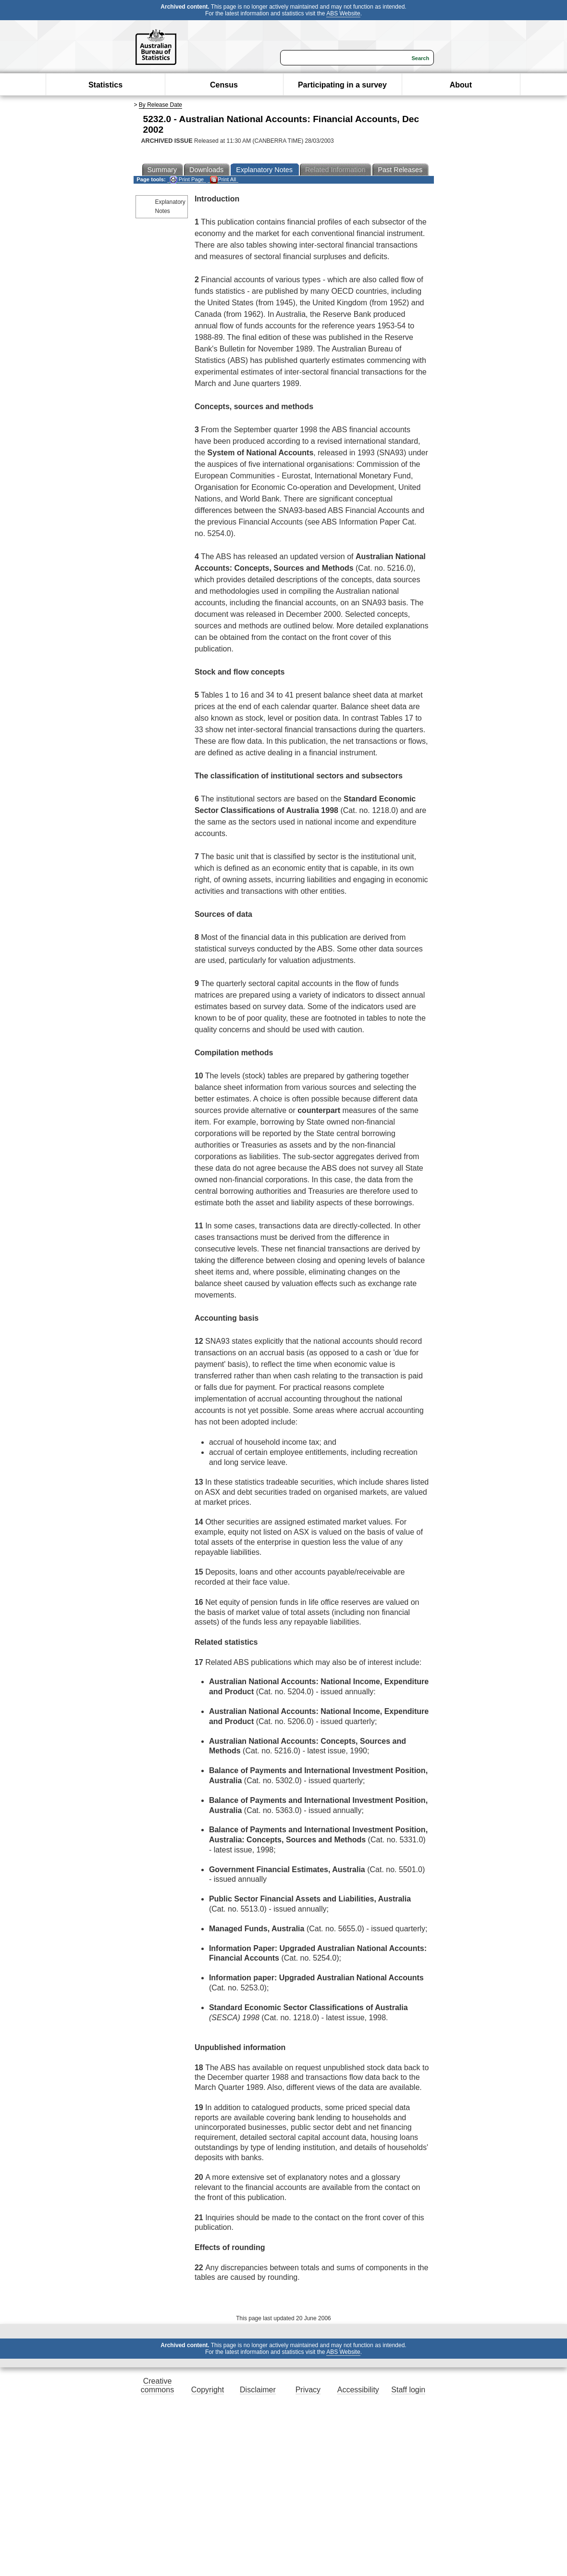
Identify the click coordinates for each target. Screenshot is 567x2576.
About (461, 85)
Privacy (308, 2390)
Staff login (408, 2390)
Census (224, 85)
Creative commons (157, 2385)
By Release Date (160, 104)
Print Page (187, 179)
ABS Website (343, 13)
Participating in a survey (342, 85)
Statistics (105, 85)
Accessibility (358, 2390)
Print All (223, 179)
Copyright (207, 2390)
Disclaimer (258, 2390)
